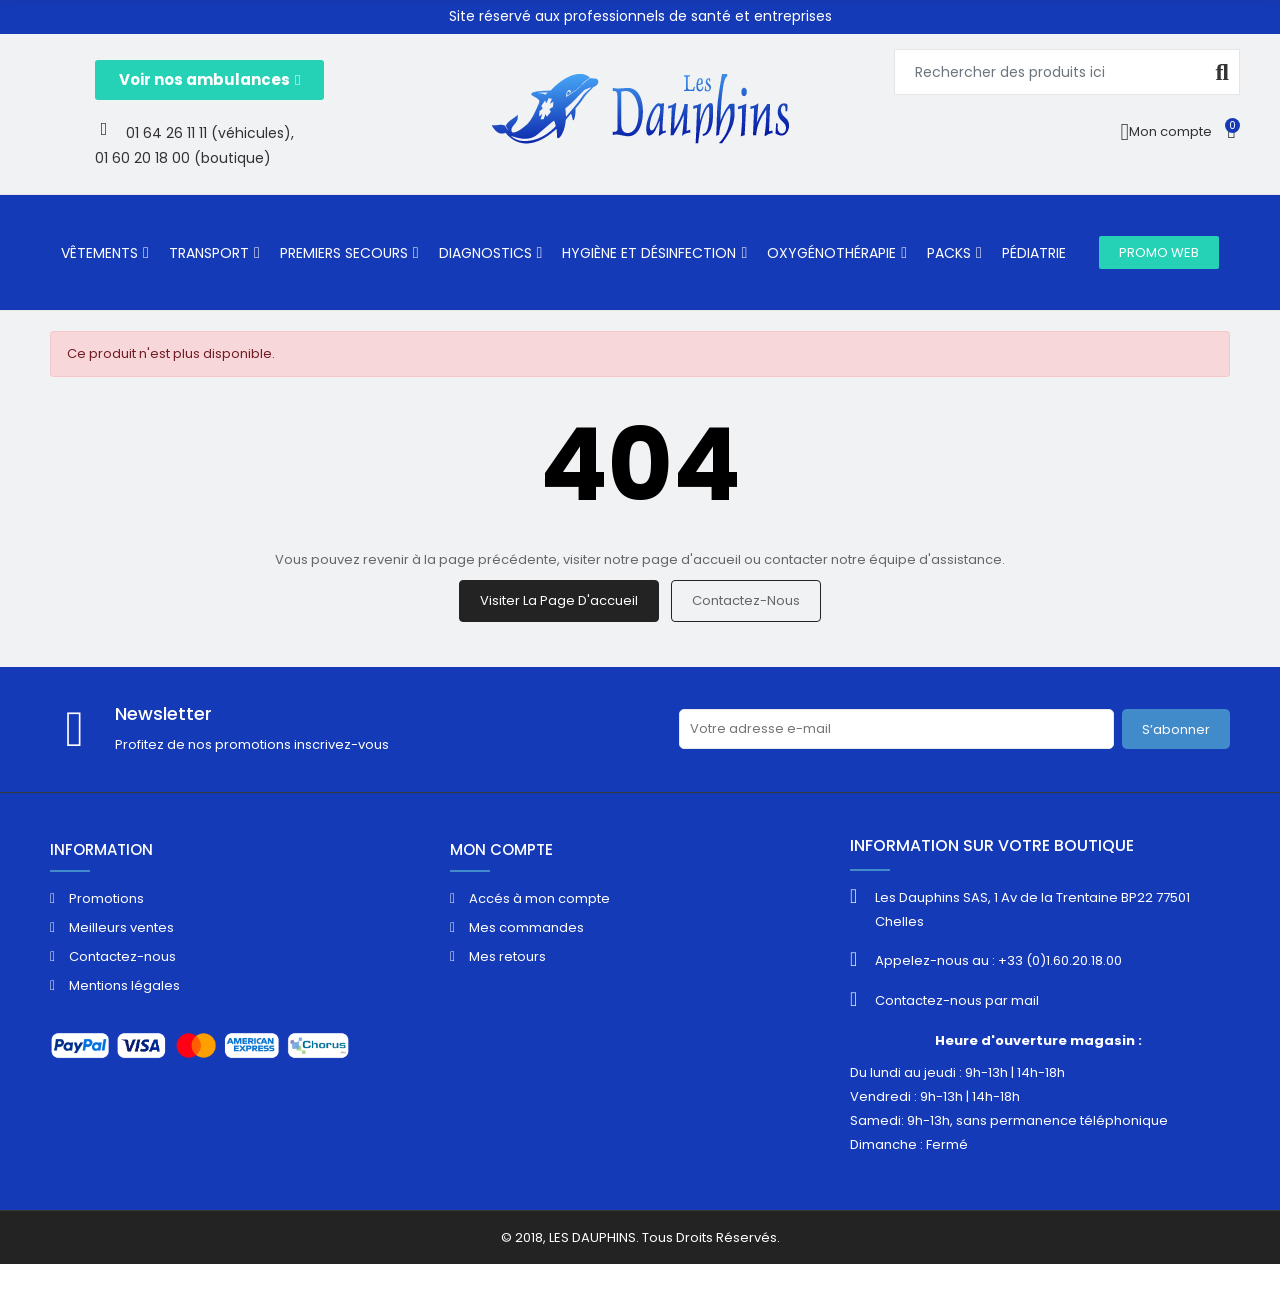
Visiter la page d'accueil (559, 600)
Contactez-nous (746, 600)
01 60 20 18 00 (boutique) (183, 158)
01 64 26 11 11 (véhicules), (210, 133)
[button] (209, 80)
